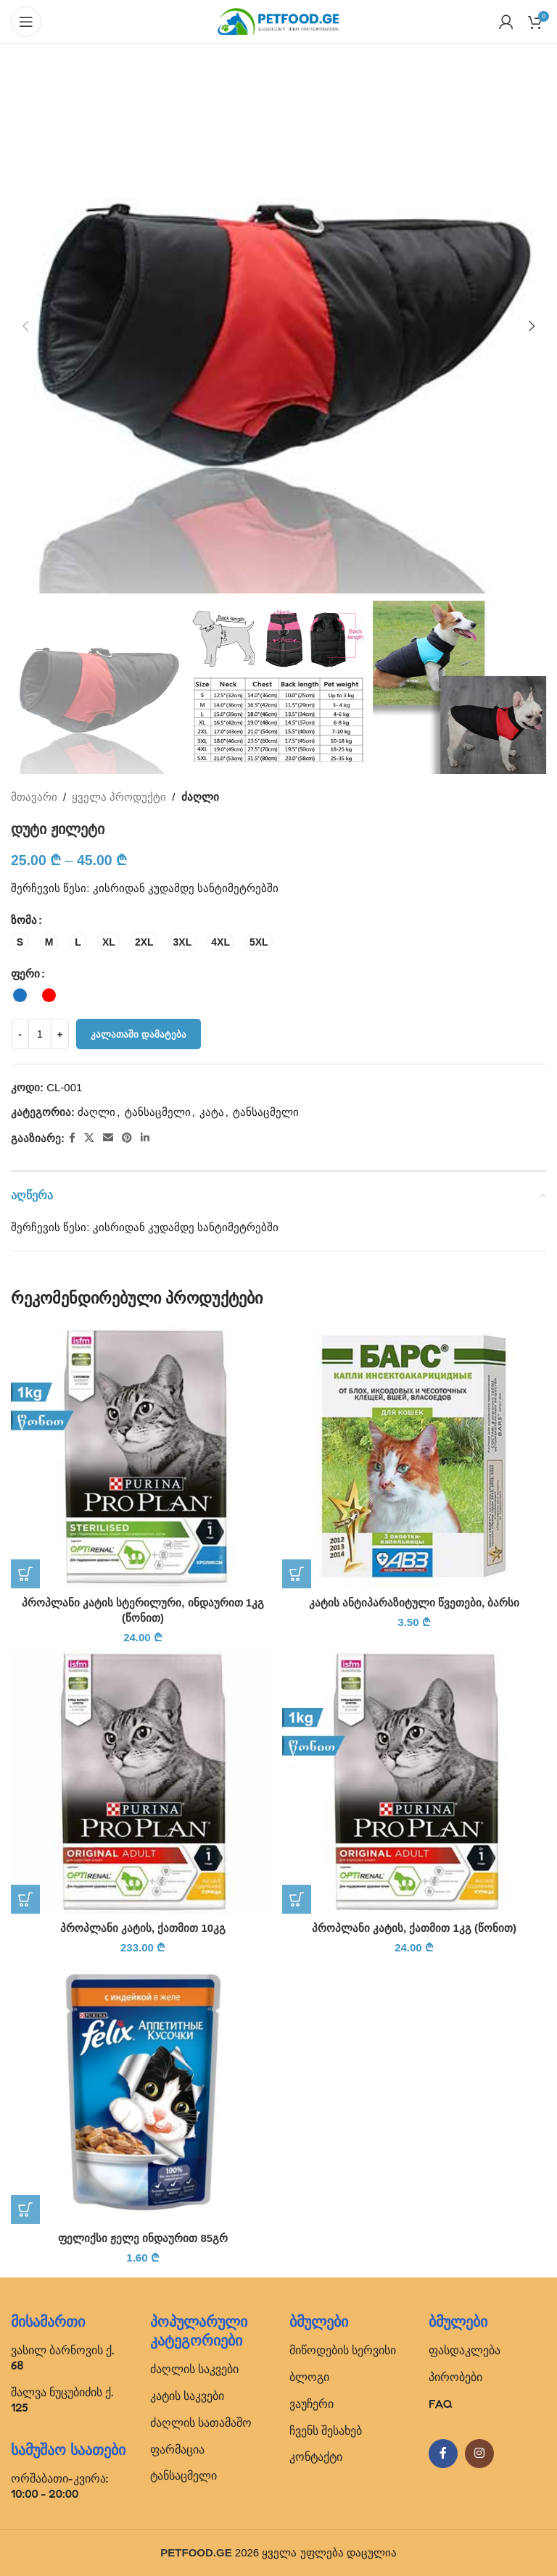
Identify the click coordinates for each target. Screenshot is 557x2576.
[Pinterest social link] (126, 1139)
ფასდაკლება (464, 2350)
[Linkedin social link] (145, 1139)
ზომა (24, 920)
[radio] (20, 942)
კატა (211, 1112)
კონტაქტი (315, 2456)
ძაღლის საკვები (194, 2369)
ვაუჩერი (311, 2403)
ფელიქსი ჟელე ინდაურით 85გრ (143, 2238)
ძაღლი (200, 797)
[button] (25, 326)
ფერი (25, 974)
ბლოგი (309, 2376)
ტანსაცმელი (158, 1112)
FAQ (441, 2403)
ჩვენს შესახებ (325, 2430)
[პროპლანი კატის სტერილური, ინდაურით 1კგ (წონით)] (143, 1456)
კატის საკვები (187, 2395)
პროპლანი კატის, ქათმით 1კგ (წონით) (414, 1928)
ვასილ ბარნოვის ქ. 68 (62, 2357)
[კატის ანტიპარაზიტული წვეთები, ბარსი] (414, 1456)
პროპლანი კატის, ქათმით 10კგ (143, 1928)
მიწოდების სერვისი (342, 2350)
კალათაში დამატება (138, 1034)
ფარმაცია (177, 2449)
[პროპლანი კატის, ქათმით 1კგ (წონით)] (414, 1782)
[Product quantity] (40, 1035)
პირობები (455, 2376)
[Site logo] (278, 20)
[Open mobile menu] (26, 21)
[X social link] (89, 1139)
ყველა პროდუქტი (119, 797)
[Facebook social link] (72, 1139)
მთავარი (34, 797)
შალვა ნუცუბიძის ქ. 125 (62, 2399)
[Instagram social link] (479, 2453)
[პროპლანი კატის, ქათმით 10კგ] (143, 1782)
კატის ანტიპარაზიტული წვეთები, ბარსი (414, 1602)
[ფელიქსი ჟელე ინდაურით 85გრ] (143, 2092)
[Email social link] (108, 1139)
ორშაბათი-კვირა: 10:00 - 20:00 (59, 2486)
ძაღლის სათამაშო (201, 2422)
